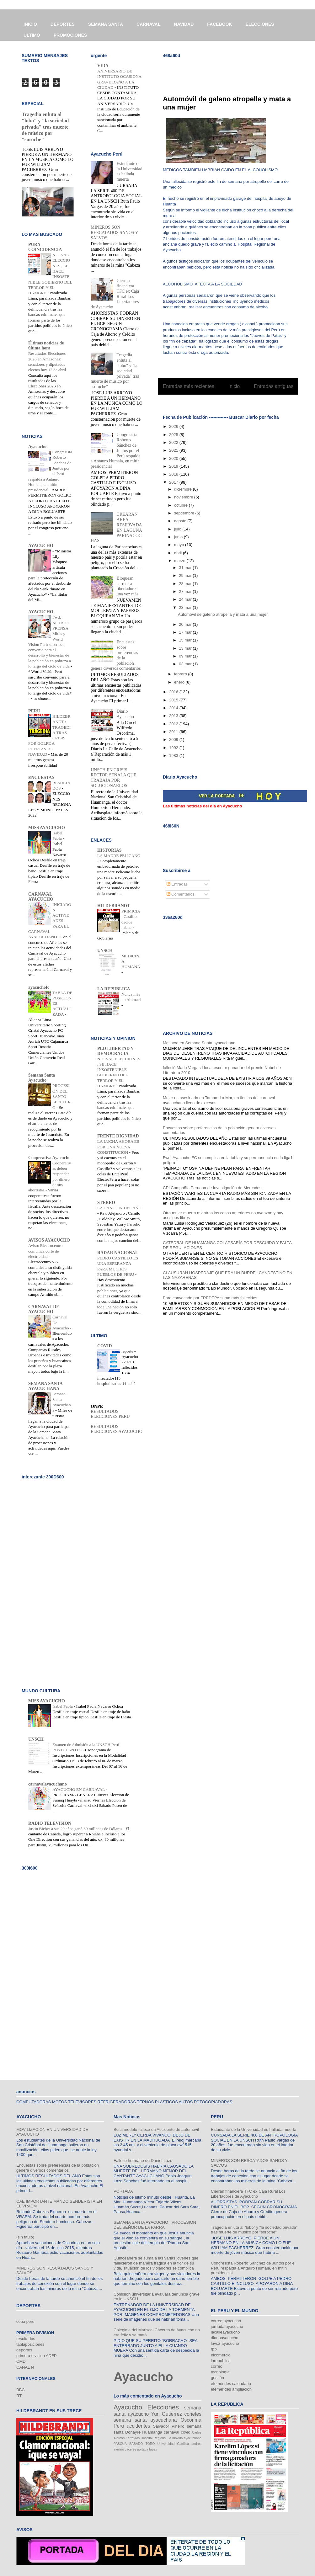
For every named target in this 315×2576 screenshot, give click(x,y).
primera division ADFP (36, 2355)
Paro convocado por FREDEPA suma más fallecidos (210, 1298)
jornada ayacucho (227, 2326)
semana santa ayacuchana (145, 2420)
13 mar (186, 648)
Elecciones (163, 2407)
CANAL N (25, 2367)
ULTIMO (32, 35)
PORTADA (123, 2191)
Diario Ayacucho (125, 714)
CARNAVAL (148, 24)
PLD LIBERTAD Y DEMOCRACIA (115, 1051)
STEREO (106, 1202)
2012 (174, 723)
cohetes (192, 2414)
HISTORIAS (109, 850)
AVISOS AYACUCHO (49, 1240)
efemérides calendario (231, 2383)
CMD (21, 2361)
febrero (181, 674)
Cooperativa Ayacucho (49, 1157)
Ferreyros (133, 2438)
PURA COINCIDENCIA (45, 247)
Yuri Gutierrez (166, 2414)
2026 (174, 426)
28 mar (186, 583)
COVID (104, 1346)
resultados (25, 2338)
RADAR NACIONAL (117, 1252)
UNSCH (105, 950)
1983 (174, 755)
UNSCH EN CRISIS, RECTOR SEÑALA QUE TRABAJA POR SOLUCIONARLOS (113, 778)
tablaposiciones (30, 2344)
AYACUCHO (40, 545)
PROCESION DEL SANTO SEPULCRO (61, 1096)
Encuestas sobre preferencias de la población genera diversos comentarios (57, 2168)
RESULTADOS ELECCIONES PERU (110, 1414)
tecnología (220, 2372)
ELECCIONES (260, 24)
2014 (174, 707)
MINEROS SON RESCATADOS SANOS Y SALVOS (114, 232)
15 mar (186, 640)
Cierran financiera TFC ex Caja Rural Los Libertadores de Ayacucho (248, 2194)
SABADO (136, 2444)
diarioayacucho (224, 2337)
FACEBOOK (219, 24)
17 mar (186, 632)
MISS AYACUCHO (46, 827)
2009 (174, 739)
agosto (181, 521)
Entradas (177, 884)
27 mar (186, 591)
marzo (180, 560)
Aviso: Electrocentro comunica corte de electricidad (45, 1251)
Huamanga (152, 2432)
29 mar (186, 575)
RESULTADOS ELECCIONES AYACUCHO (116, 1429)
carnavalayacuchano (47, 1784)
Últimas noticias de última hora (46, 345)
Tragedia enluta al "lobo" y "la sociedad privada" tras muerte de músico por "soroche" (45, 126)
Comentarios (181, 894)
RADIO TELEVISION (49, 1823)
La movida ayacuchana (184, 2438)
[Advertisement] (236, 72)
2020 (174, 458)
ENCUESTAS (41, 777)
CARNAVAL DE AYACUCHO (43, 1309)
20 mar (186, 624)
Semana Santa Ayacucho (41, 1078)
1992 (174, 747)
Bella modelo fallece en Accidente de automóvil (156, 2129)
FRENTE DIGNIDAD (118, 1136)
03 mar (186, 664)
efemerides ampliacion (231, 2389)
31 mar (186, 567)
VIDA (103, 65)
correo (216, 2366)
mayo (179, 544)
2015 (174, 700)
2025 (174, 434)
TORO (150, 2444)
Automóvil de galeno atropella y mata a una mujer (223, 614)
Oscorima (190, 2420)
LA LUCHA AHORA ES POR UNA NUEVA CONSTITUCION (118, 1147)
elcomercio (221, 2355)
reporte (127, 1351)
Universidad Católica (173, 2444)
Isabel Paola (63, 1706)
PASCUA (120, 2444)
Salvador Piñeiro (168, 2426)
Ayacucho (37, 446)
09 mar (186, 656)
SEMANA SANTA (105, 24)
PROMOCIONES (70, 35)
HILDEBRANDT (113, 905)
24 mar (186, 599)
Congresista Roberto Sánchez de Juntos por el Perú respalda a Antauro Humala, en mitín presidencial (253, 2268)
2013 (174, 715)
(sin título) (25, 2237)
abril (178, 553)
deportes (24, 2350)
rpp (214, 2349)
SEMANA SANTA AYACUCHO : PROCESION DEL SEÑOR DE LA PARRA (155, 2225)
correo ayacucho (226, 2320)
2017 (174, 482)
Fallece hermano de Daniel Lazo (143, 2160)
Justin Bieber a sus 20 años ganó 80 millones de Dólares (75, 1828)
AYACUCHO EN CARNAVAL (79, 1789)
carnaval (171, 2432)
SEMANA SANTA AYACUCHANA (45, 1386)
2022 (174, 442)
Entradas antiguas (273, 386)
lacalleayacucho (225, 2332)
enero (180, 682)
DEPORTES (63, 24)
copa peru (25, 2321)
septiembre (184, 513)
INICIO (30, 24)
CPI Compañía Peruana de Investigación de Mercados (212, 1187)
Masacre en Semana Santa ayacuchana (199, 1043)
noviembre (184, 497)
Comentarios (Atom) (241, 402)
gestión (217, 2377)
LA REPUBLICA (113, 989)
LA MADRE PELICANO (118, 855)
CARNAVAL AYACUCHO (40, 897)
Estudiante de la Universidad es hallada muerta (129, 171)
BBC (20, 2389)
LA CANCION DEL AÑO (119, 1208)
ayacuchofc (38, 987)
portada (142, 2449)
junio (179, 537)
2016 (174, 691)
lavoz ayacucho (225, 2343)
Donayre (133, 2432)
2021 (174, 450)
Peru (119, 2426)
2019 (174, 466)
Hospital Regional (154, 2438)
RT (19, 2395)
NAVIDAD (184, 24)
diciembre (183, 489)
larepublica (221, 2360)
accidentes (138, 2426)
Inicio (234, 386)
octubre (181, 505)
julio (178, 529)
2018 (174, 474)
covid (185, 2432)
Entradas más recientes (188, 386)
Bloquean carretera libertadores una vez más (127, 586)
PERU (34, 711)
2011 (174, 731)
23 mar (186, 607)
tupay (153, 2449)
